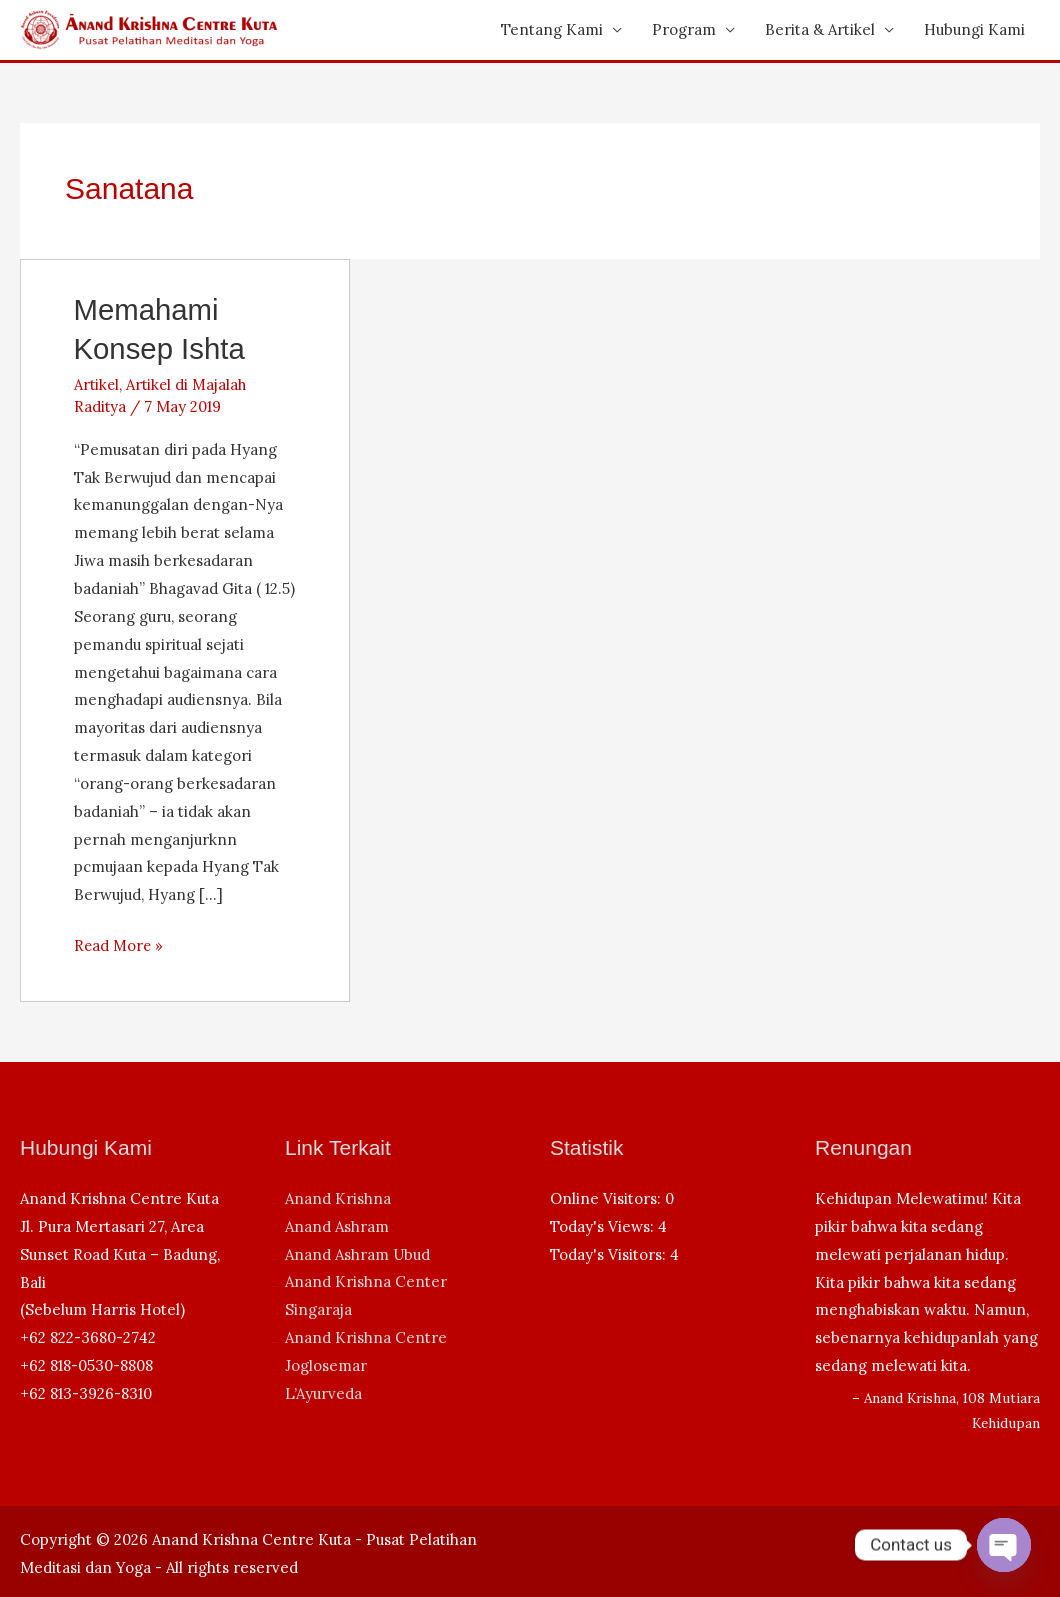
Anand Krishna (338, 1198)
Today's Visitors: (610, 1253)
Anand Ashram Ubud (357, 1253)
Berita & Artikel (820, 29)
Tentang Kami (552, 29)
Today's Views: (604, 1226)
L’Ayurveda (323, 1393)
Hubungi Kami (974, 29)
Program (684, 29)
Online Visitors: (607, 1198)
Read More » (119, 945)
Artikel (97, 384)
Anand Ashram (337, 1226)
